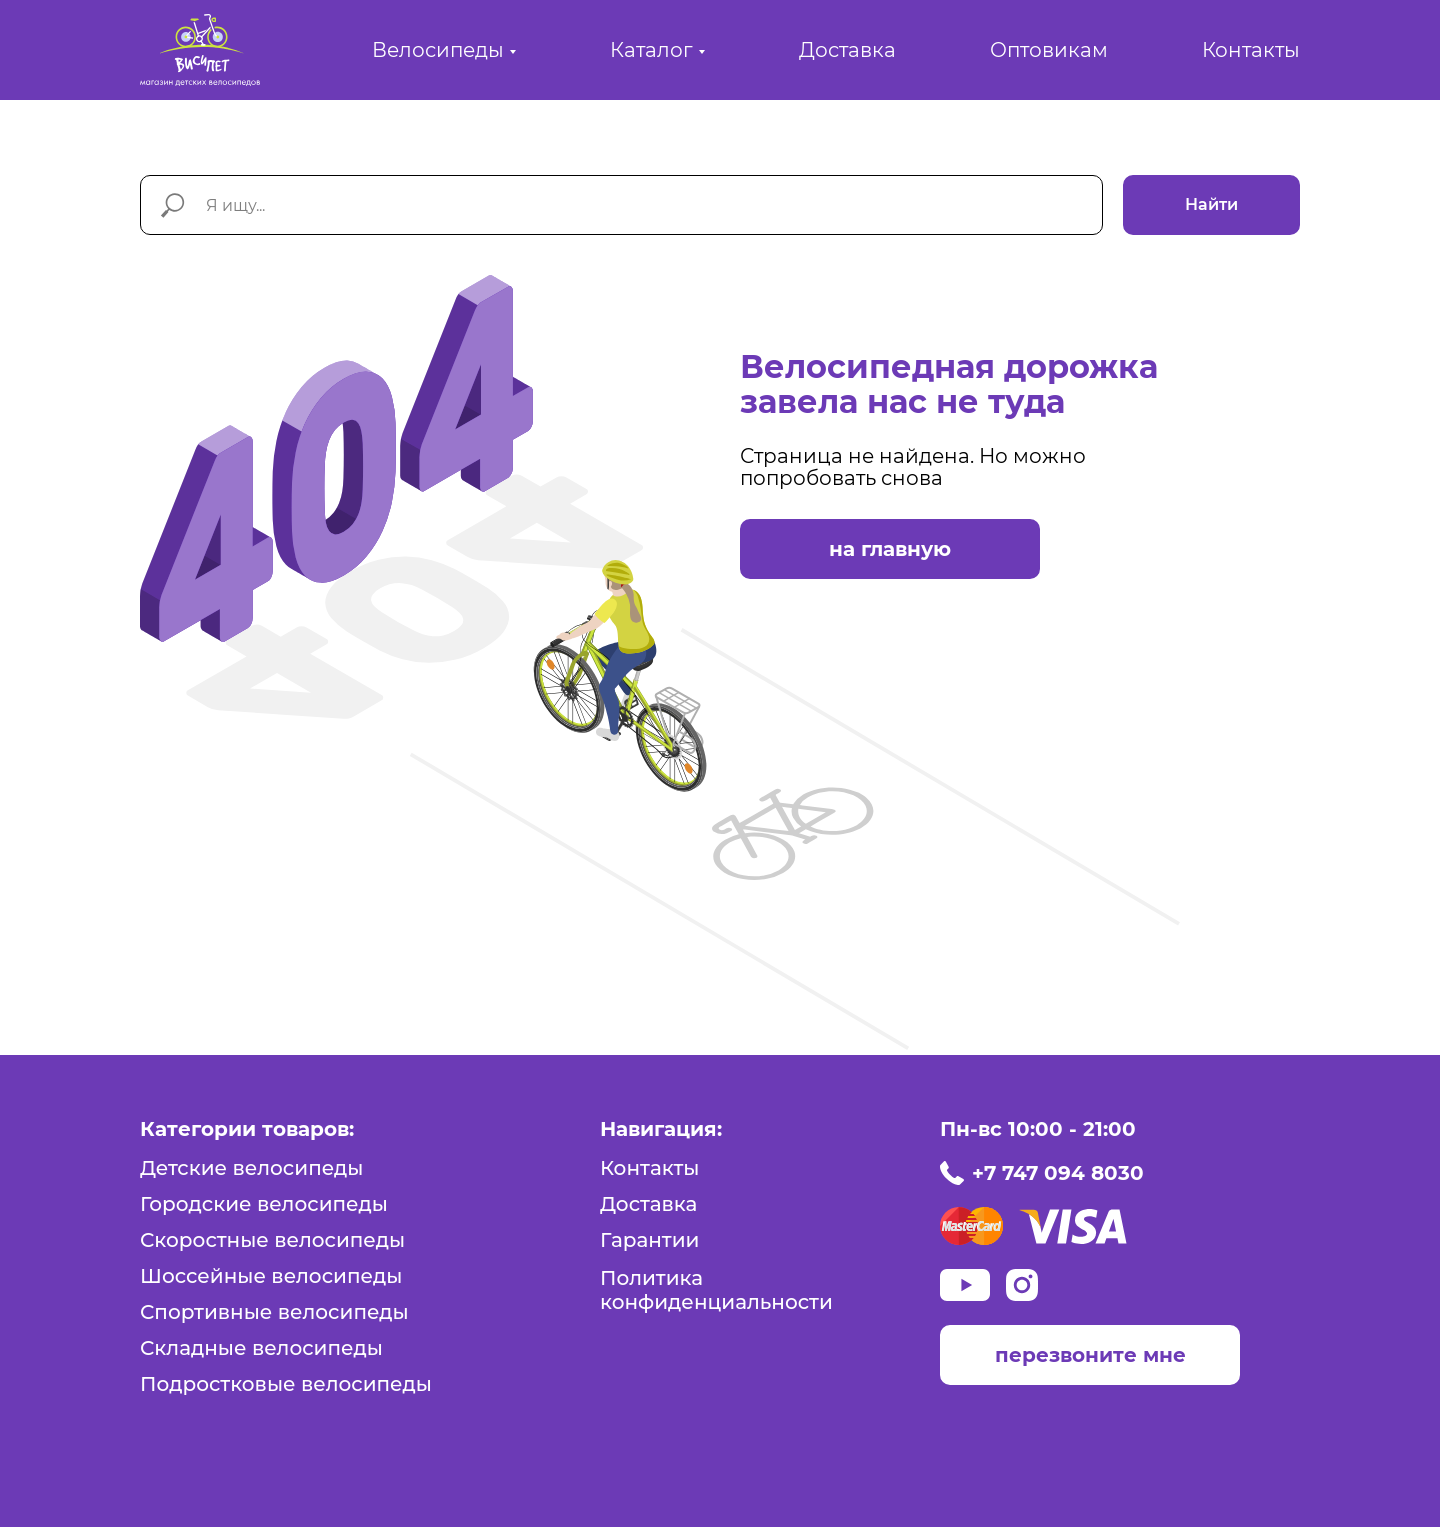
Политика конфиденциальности (716, 1290)
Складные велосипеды (261, 1348)
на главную (890, 549)
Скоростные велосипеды (272, 1240)
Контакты (1251, 50)
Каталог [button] (651, 50)
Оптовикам (1049, 50)
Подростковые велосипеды (286, 1384)
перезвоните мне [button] (1090, 1355)
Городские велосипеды (264, 1204)
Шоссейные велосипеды (271, 1276)
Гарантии (649, 1240)
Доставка (847, 50)
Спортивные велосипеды (274, 1312)
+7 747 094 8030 (1058, 1173)
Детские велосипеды (252, 1168)
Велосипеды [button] (438, 50)
